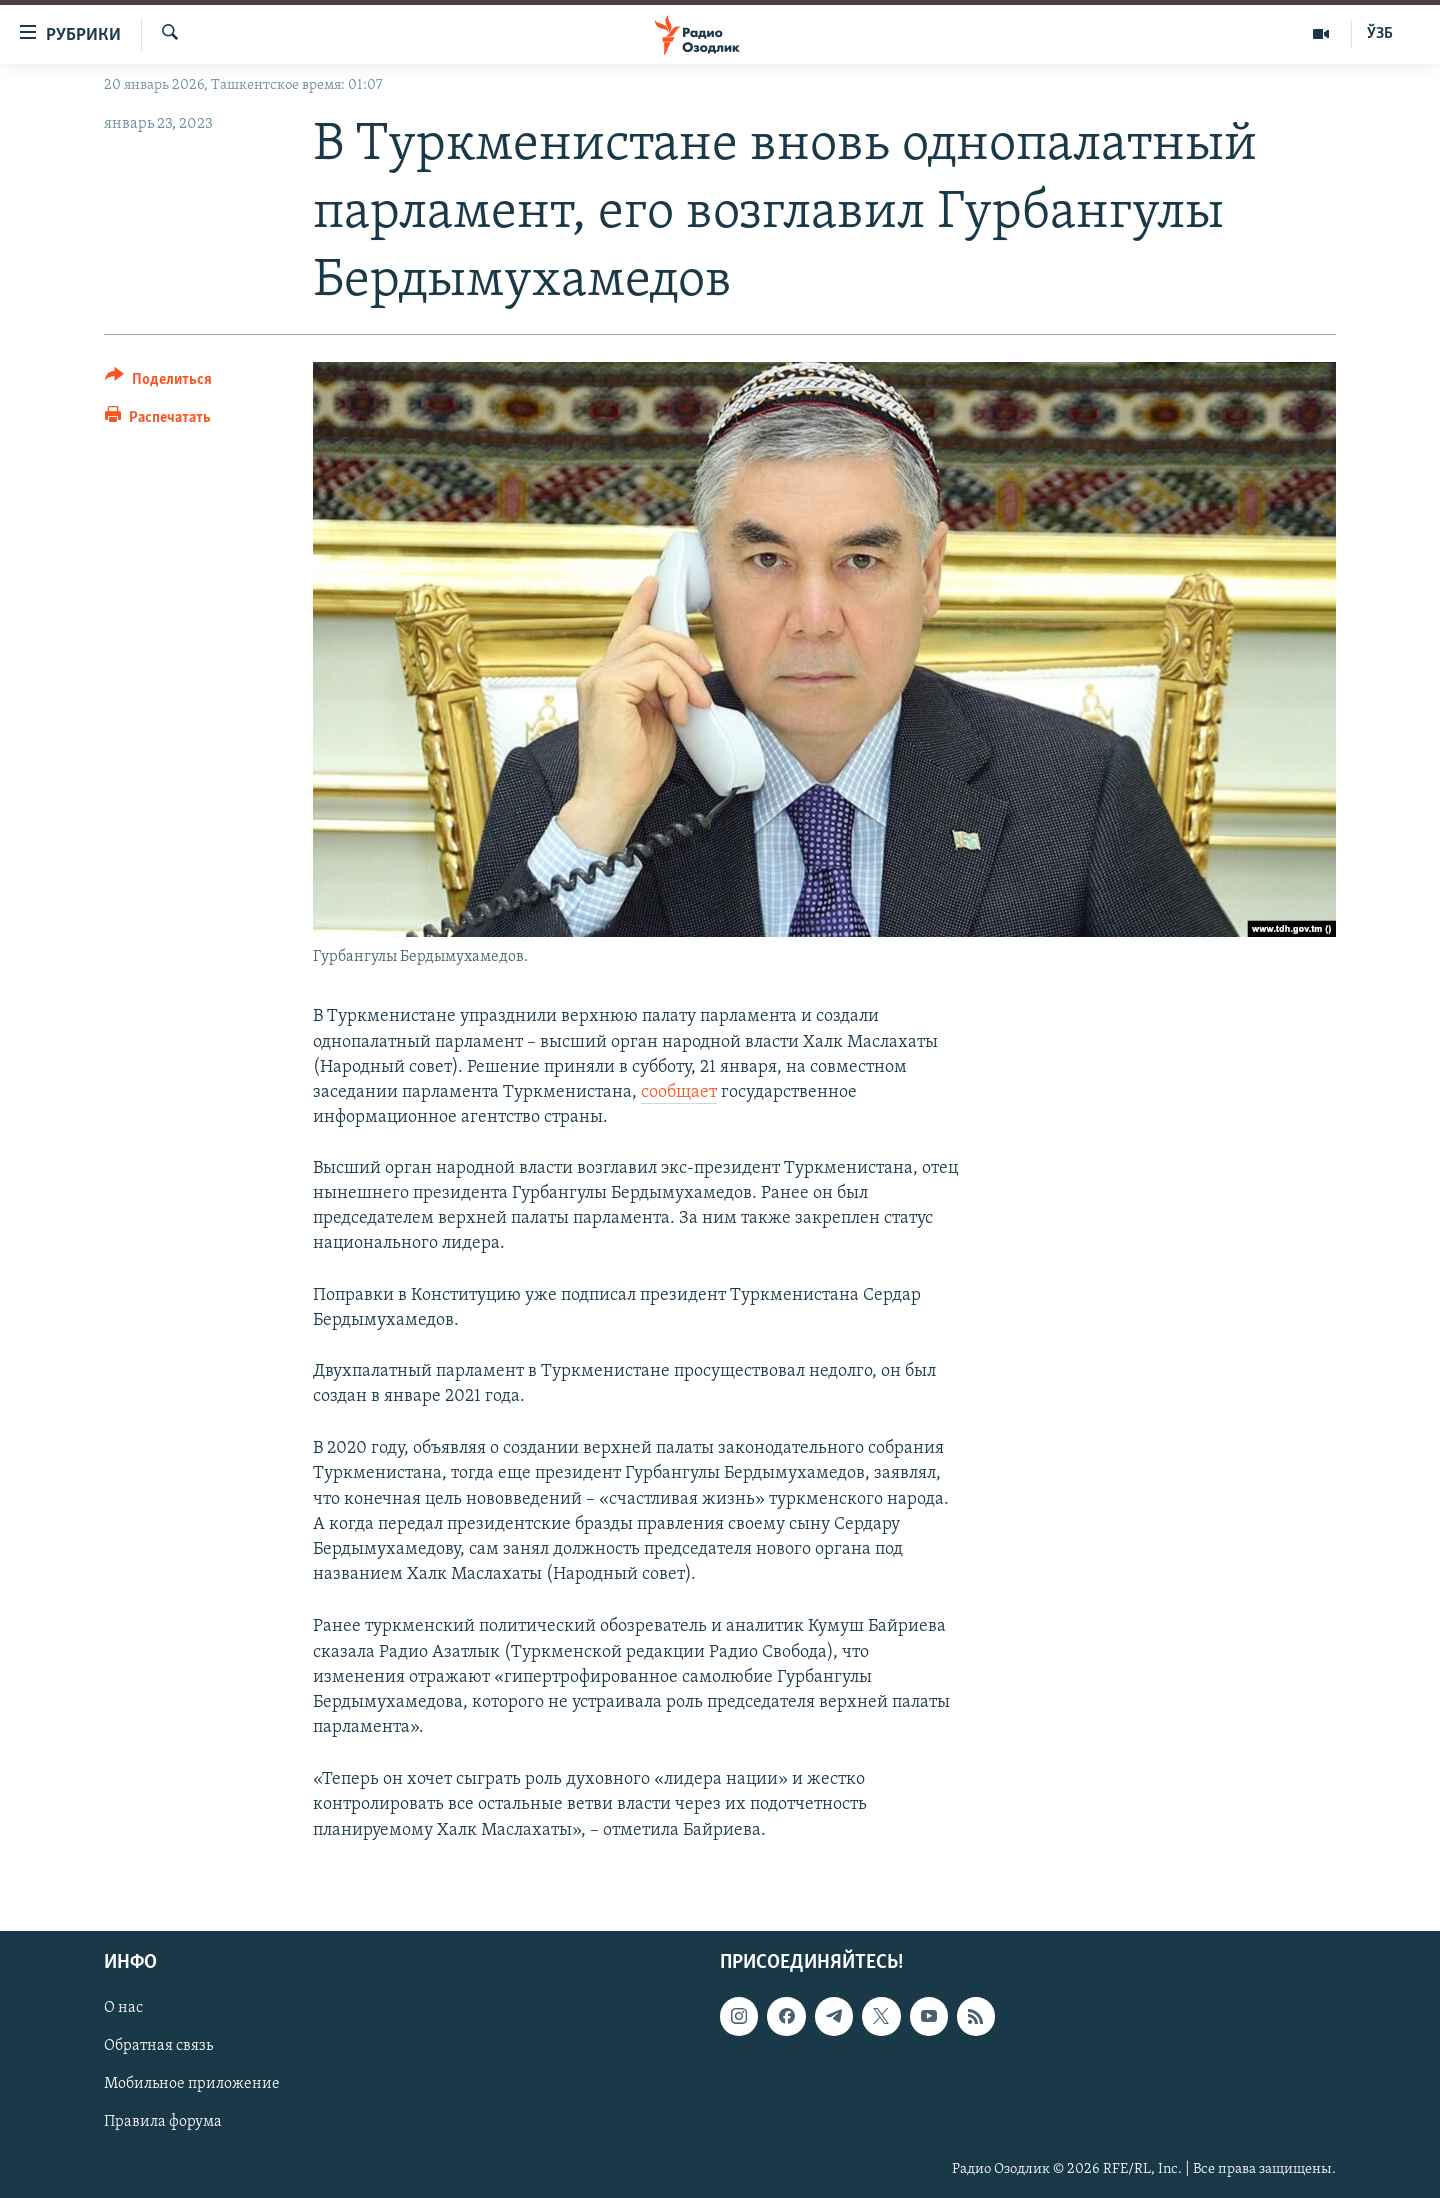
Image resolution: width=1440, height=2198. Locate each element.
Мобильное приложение (192, 2084)
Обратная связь (158, 2046)
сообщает (679, 1092)
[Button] (158, 382)
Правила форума (163, 2122)
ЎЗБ (1380, 34)
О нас (123, 2008)
